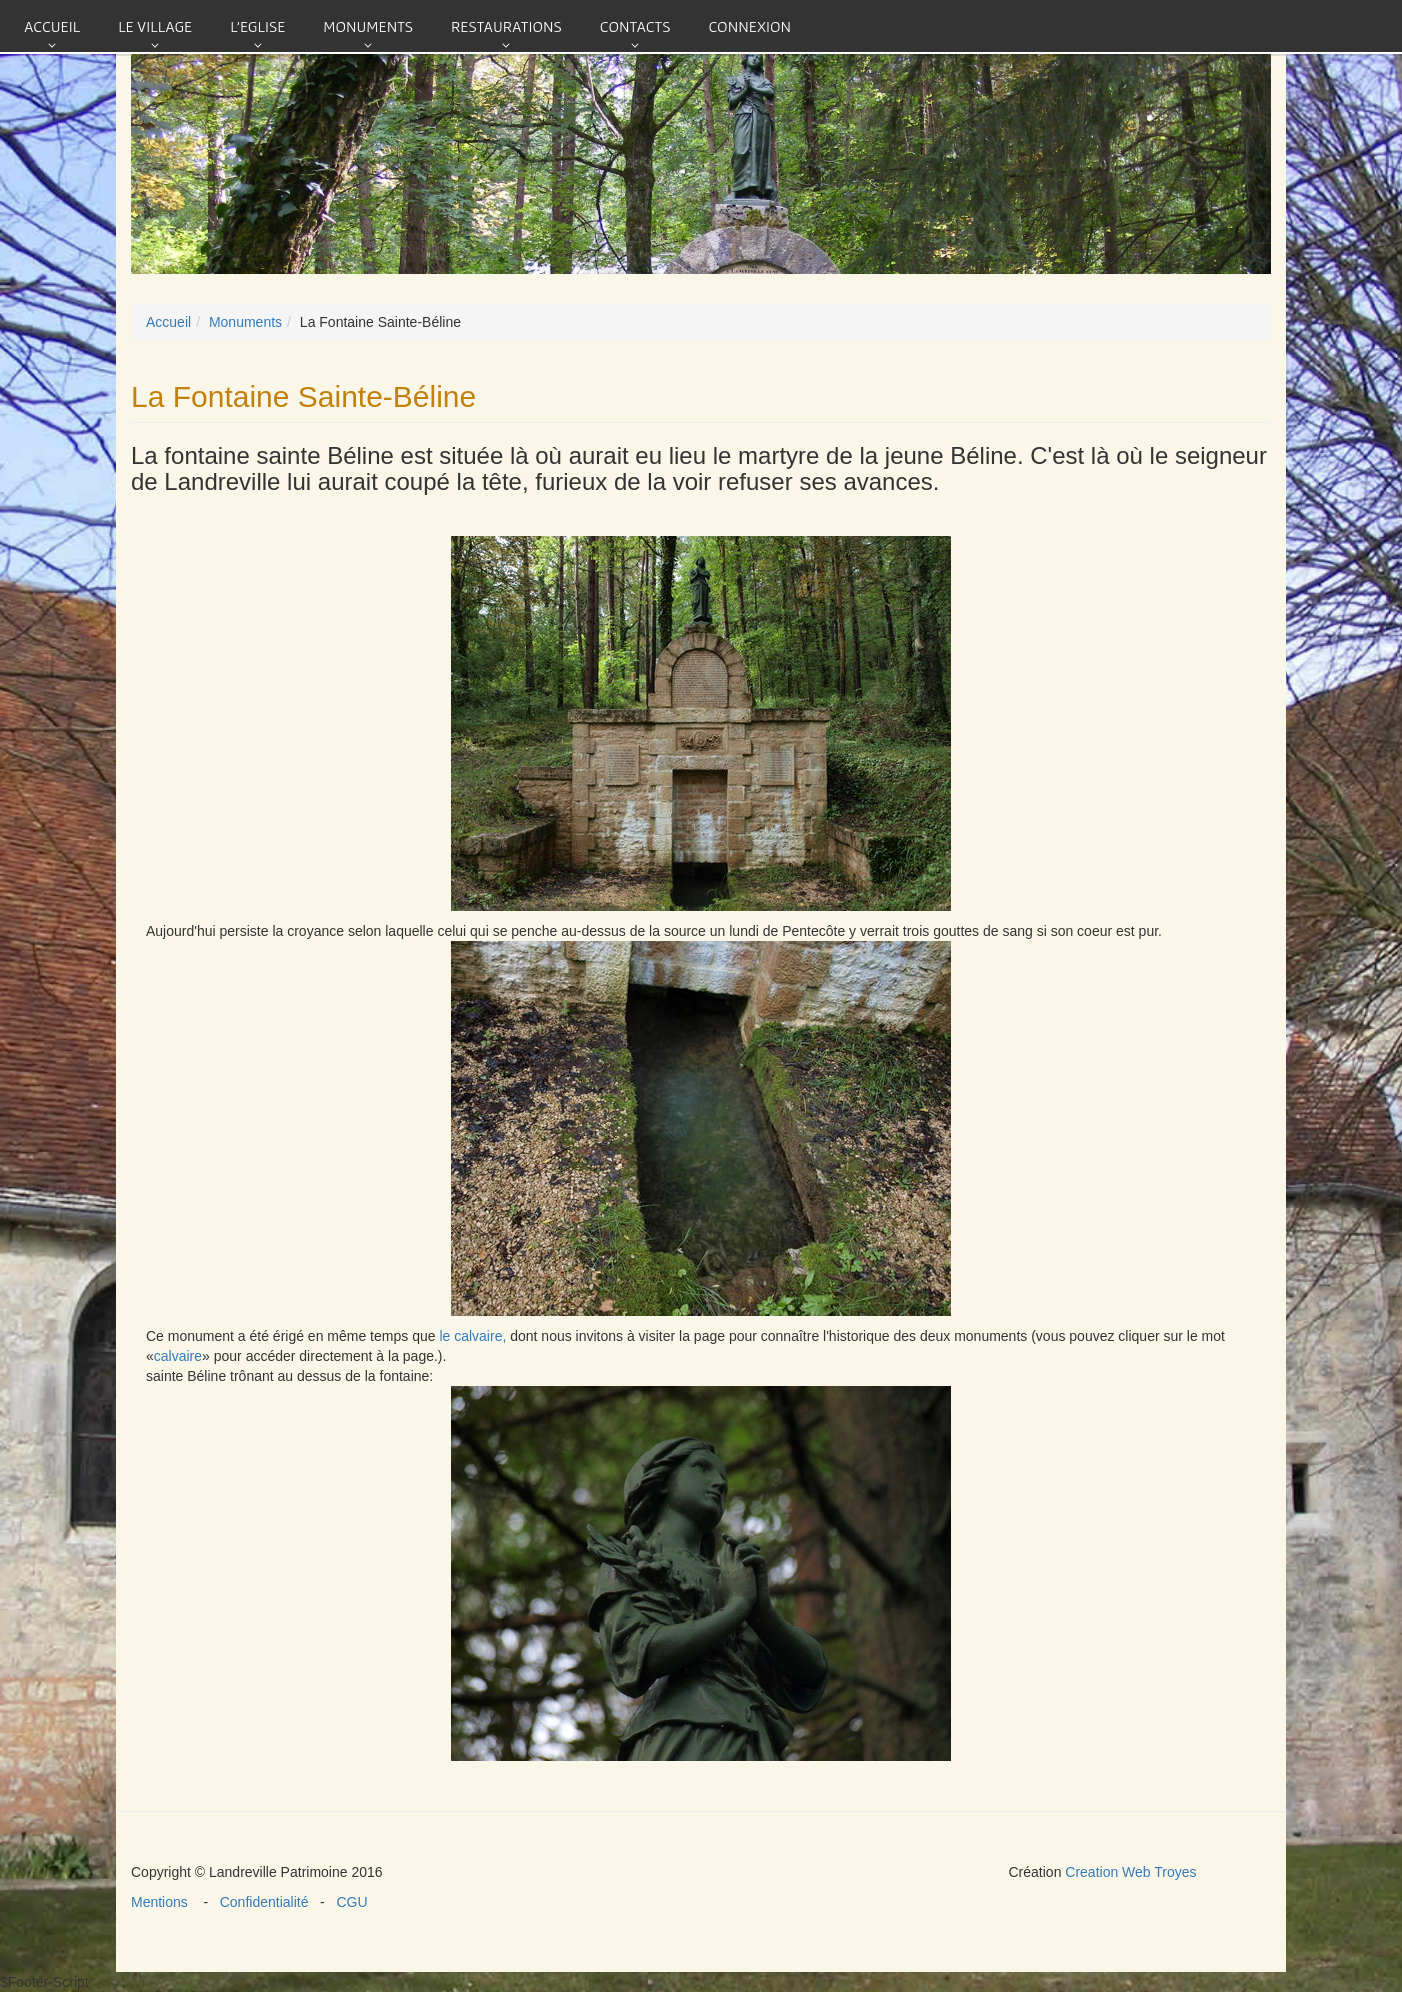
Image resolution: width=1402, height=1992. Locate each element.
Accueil (52, 26)
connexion (749, 26)
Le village (155, 26)
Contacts (635, 26)
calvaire (178, 1356)
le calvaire (470, 1336)
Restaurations (506, 26)
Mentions (167, 1902)
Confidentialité (266, 1902)
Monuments (368, 26)
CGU (348, 1902)
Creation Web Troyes (1130, 1872)
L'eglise (257, 26)
